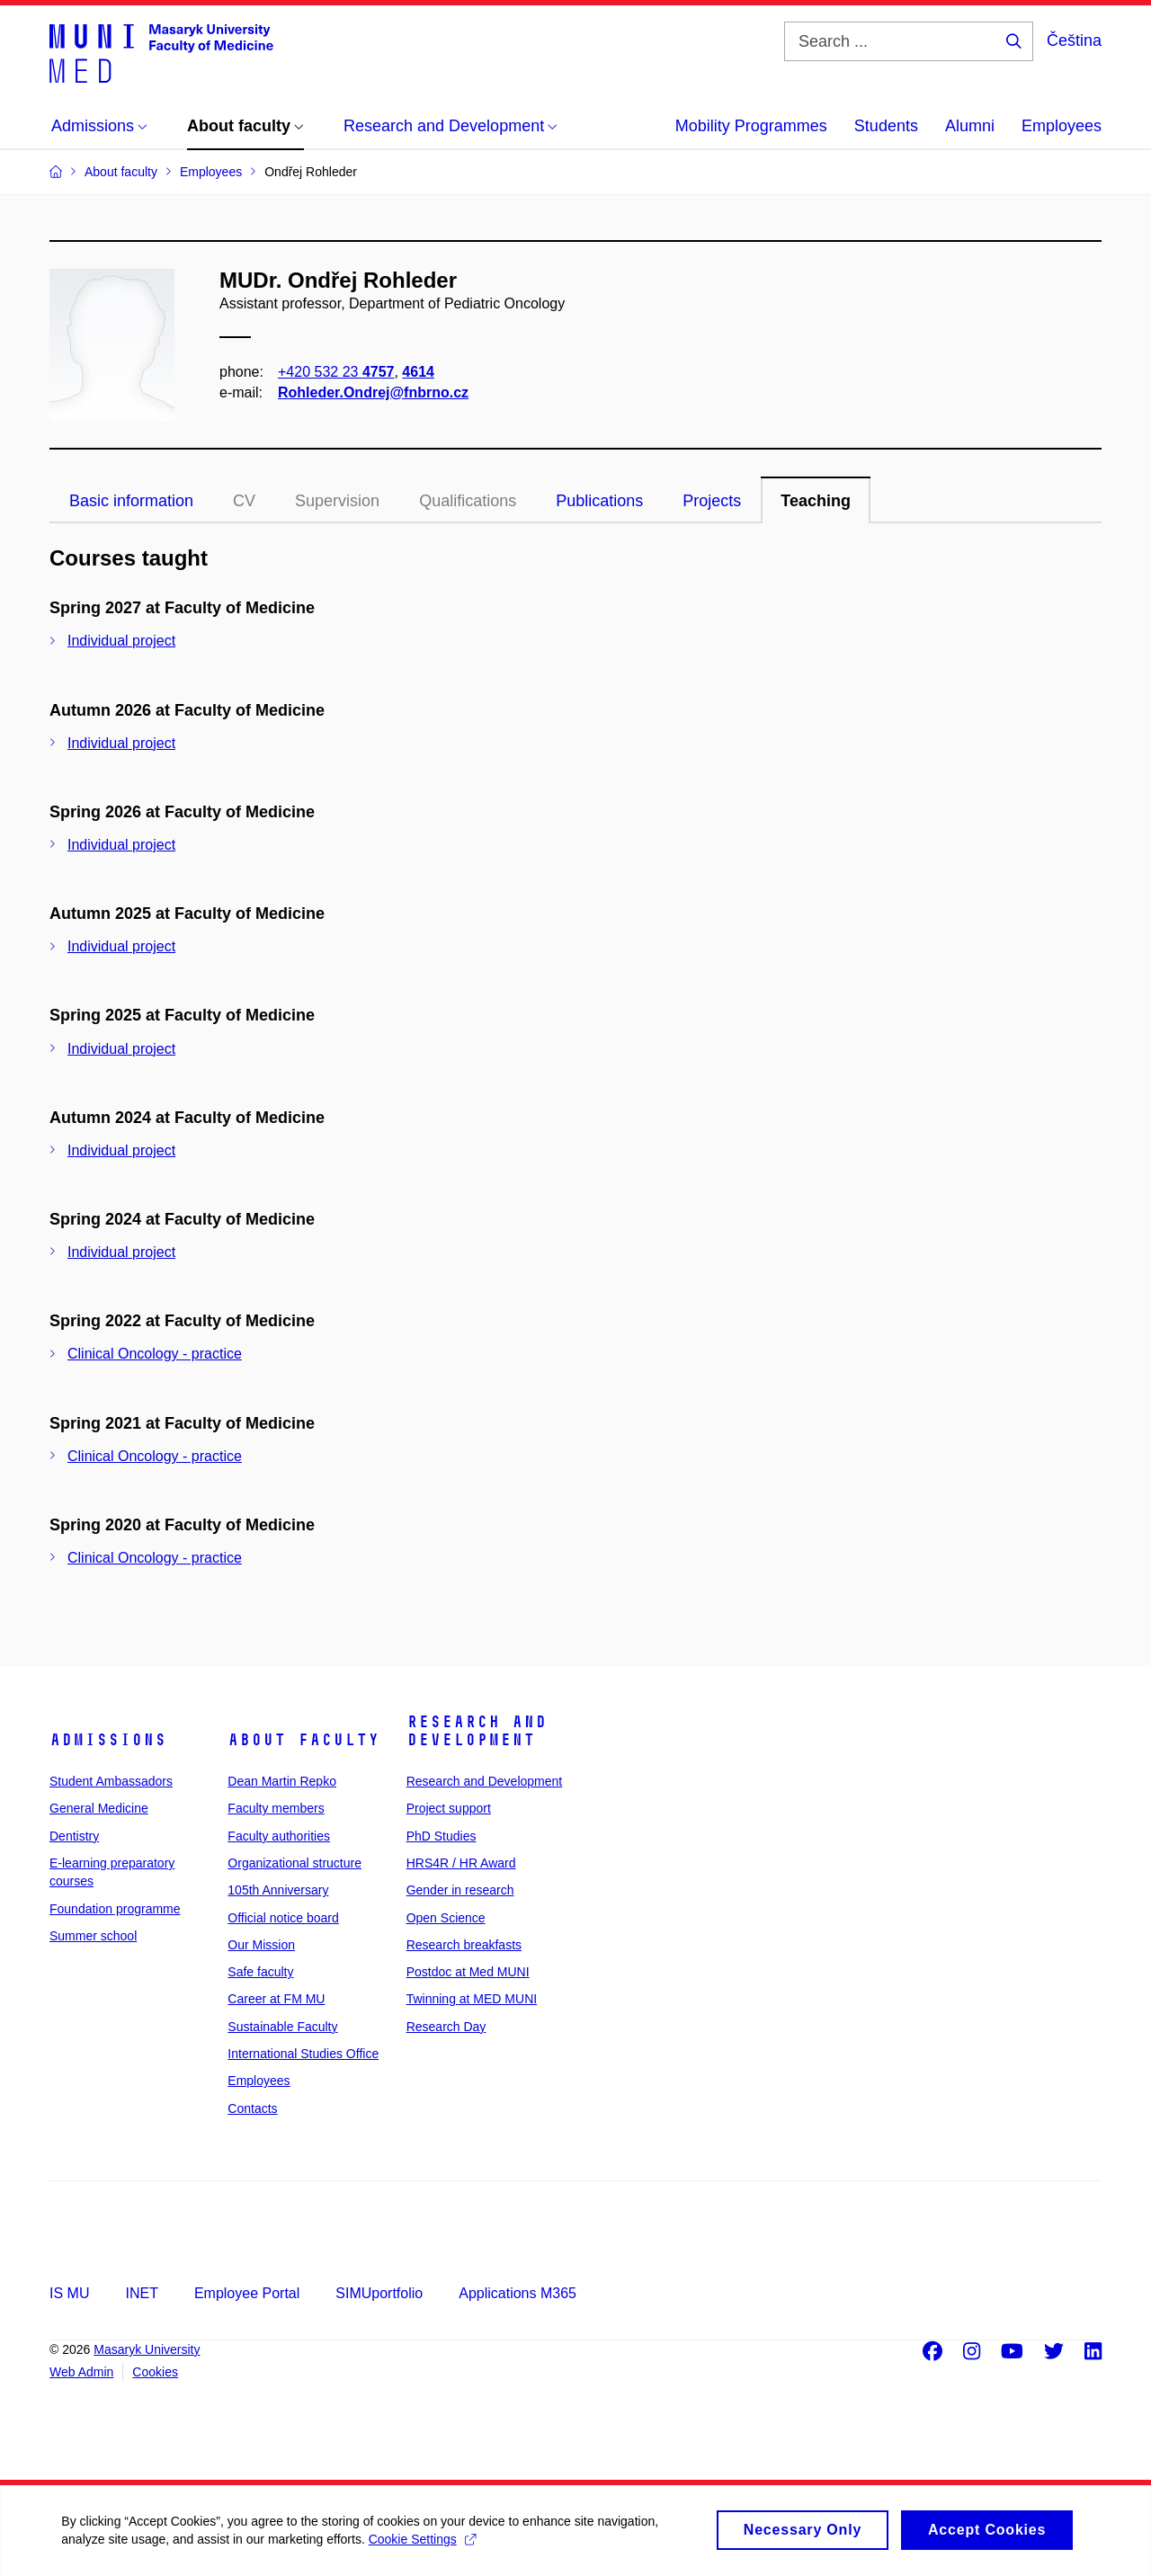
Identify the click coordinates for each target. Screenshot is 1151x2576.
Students (886, 126)
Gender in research (460, 1890)
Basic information (131, 501)
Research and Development (476, 1731)
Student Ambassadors (111, 1781)
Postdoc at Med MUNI (468, 1972)
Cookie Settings (423, 2548)
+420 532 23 (336, 371)
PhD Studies (441, 1836)
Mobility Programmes (751, 126)
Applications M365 (517, 2293)
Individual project (121, 640)
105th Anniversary (278, 1890)
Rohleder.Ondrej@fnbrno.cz (373, 392)
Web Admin (81, 2372)
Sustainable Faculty (282, 2026)
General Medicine (98, 1808)
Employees (1062, 126)
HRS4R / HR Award (461, 1863)
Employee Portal (246, 2293)
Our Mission (261, 1945)
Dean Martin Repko (282, 1781)
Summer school (93, 1936)
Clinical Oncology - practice (154, 1353)
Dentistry (74, 1836)
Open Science (446, 1918)
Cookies (155, 2372)
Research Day (446, 2026)
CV (244, 501)
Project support (448, 1808)
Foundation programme (115, 1909)
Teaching (816, 501)
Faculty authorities (279, 1836)
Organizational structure (294, 1863)
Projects (712, 501)
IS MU (69, 2293)
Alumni (970, 126)
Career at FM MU (276, 1999)
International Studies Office (303, 2053)
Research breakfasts (464, 1945)
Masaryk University (147, 2349)
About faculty (303, 1740)
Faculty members (276, 1808)
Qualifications (467, 501)
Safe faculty (260, 1972)
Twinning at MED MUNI (471, 1999)
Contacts (252, 2108)
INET (141, 2293)
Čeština (1074, 40)
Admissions (107, 1740)
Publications (599, 501)
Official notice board (283, 1918)
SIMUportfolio (379, 2293)
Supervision (337, 501)
